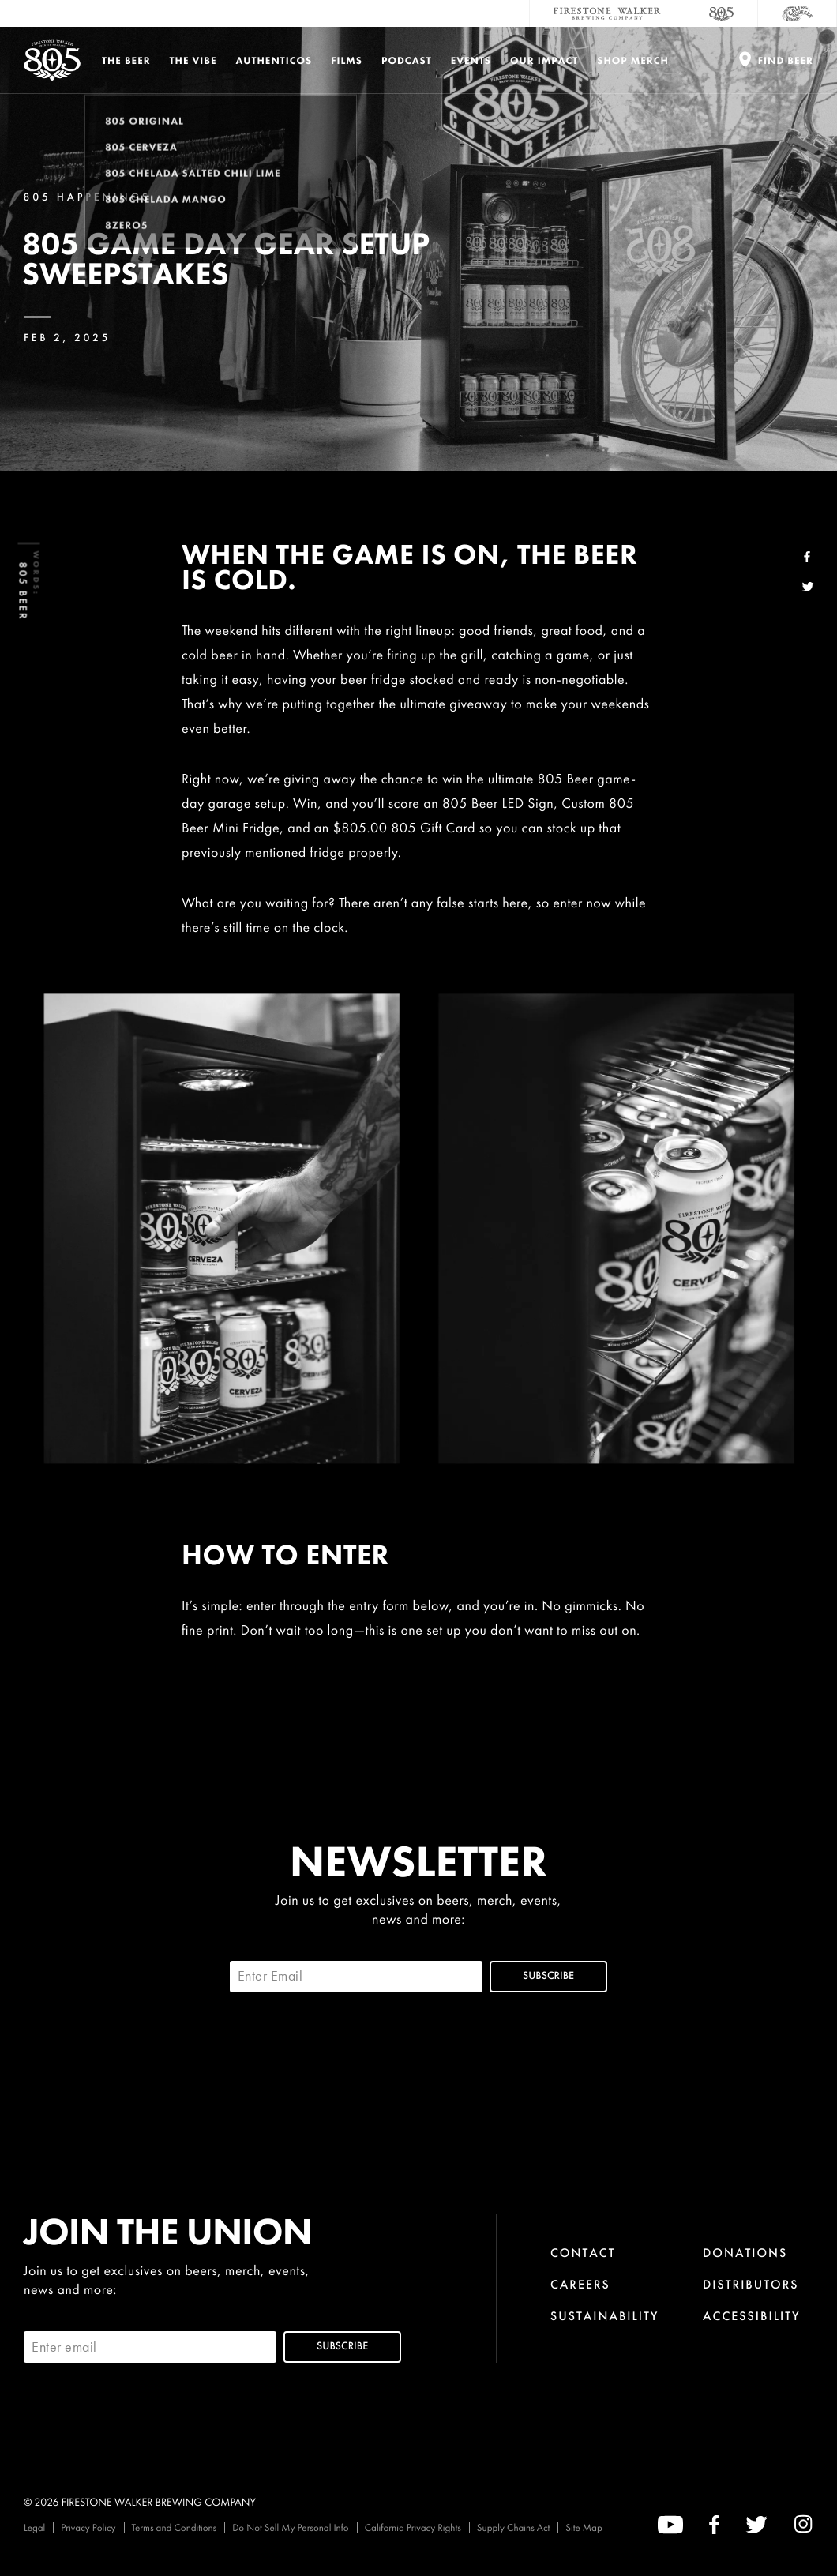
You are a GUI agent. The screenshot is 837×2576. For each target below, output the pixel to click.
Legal (34, 2527)
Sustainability (604, 2316)
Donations (745, 2252)
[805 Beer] (721, 13)
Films (346, 60)
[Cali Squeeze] (797, 13)
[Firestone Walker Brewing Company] (607, 13)
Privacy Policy (88, 2527)
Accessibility (752, 2316)
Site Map (583, 2527)
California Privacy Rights (413, 2527)
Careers (580, 2284)
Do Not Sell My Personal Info (290, 2527)
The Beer (126, 60)
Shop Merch (633, 60)
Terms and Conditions (174, 2527)
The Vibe (193, 60)
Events (471, 60)
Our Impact (544, 60)
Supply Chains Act (513, 2527)
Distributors (751, 2284)
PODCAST (406, 60)
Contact (583, 2252)
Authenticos (274, 60)
